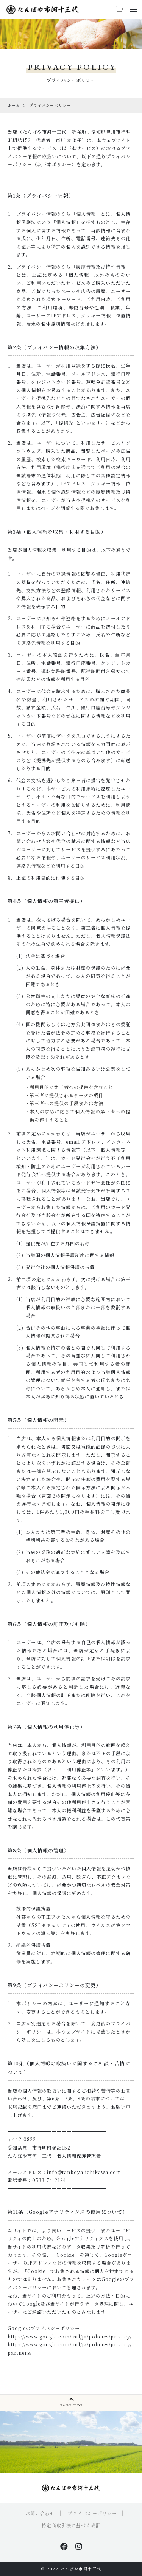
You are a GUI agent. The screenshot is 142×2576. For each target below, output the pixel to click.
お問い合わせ (40, 2513)
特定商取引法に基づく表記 (71, 2525)
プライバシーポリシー (92, 2513)
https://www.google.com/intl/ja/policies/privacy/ (70, 2336)
